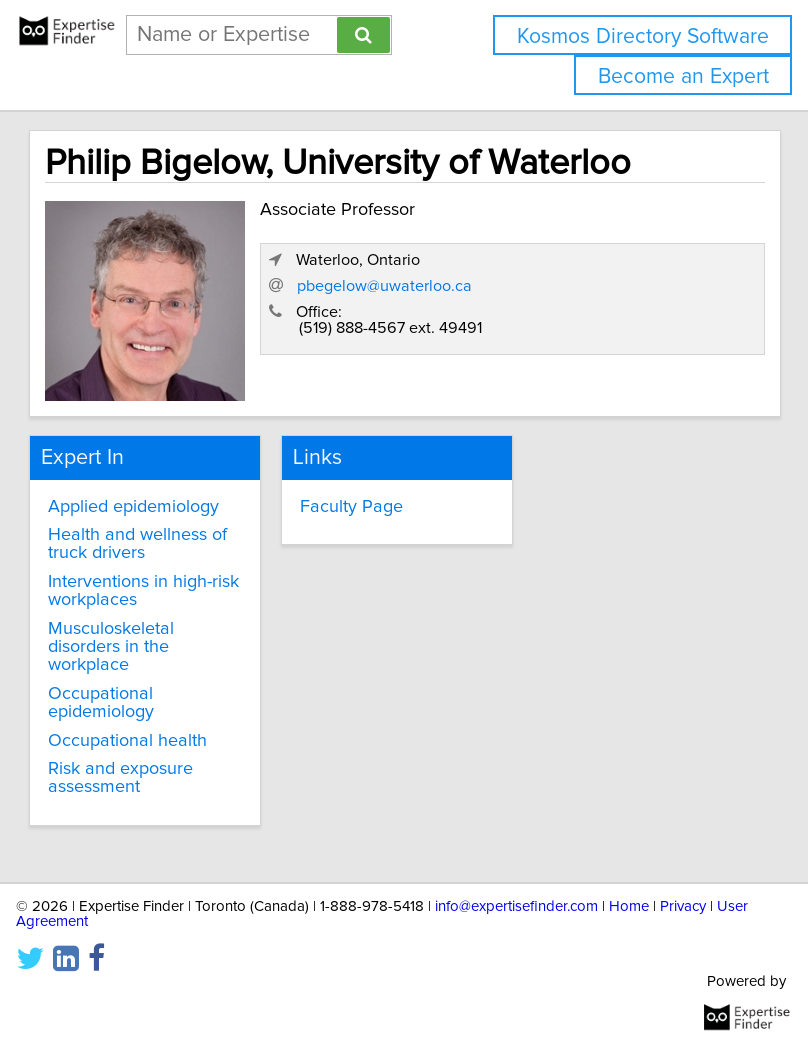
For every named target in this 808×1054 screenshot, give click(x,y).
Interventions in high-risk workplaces (143, 591)
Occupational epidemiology (101, 703)
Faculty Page (351, 507)
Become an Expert (683, 76)
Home (629, 906)
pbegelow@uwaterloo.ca (384, 286)
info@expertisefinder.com (516, 906)
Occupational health (127, 741)
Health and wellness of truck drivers (137, 544)
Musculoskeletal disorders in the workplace (111, 647)
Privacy (683, 906)
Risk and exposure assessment (120, 778)
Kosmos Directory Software (643, 36)
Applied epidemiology (133, 507)
